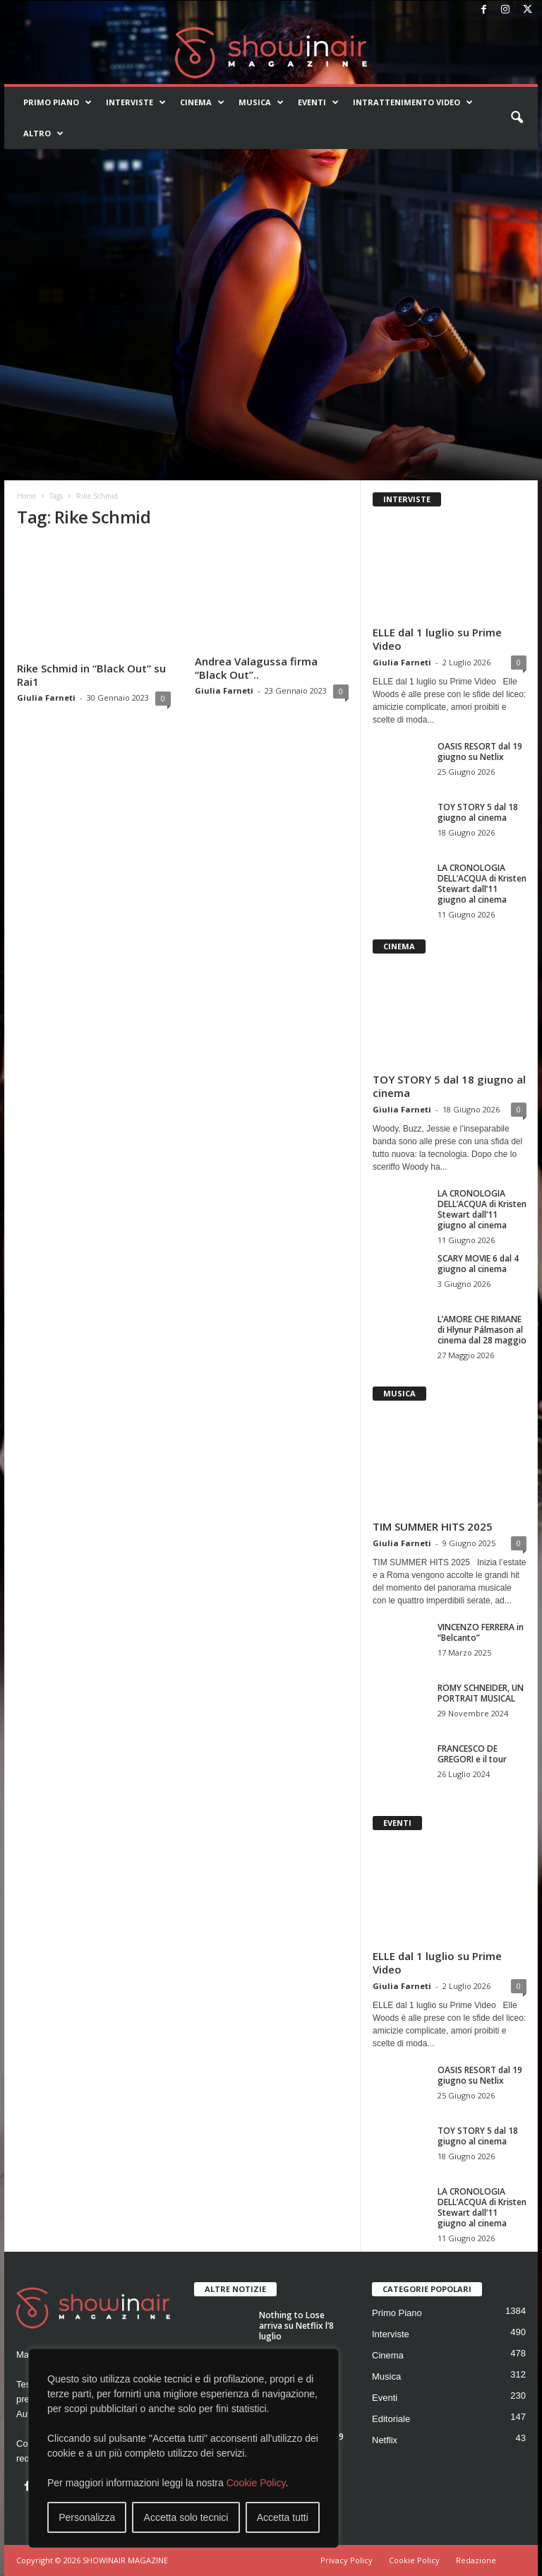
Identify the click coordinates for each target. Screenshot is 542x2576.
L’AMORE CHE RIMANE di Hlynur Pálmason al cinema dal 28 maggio (482, 1329)
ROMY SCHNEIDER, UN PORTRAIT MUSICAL (481, 1693)
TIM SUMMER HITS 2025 (433, 1526)
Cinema (202, 102)
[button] (516, 117)
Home (26, 496)
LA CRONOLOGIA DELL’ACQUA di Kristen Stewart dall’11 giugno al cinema (482, 884)
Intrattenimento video (413, 102)
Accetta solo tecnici (186, 2517)
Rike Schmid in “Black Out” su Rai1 (91, 675)
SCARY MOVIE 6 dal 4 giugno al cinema (478, 1263)
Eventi (318, 102)
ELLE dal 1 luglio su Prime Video (437, 639)
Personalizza (87, 2517)
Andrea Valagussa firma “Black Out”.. (256, 668)
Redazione (476, 2560)
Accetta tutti (282, 2517)
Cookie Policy (256, 2482)
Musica (261, 102)
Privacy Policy (346, 2560)
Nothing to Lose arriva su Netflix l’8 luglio (296, 2325)
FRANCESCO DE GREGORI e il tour (472, 1754)
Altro (43, 133)
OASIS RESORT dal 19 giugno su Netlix (480, 751)
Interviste (136, 102)
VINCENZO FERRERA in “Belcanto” (481, 1632)
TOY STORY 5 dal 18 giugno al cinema (478, 812)
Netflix (384, 2440)
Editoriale (391, 2419)
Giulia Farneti (46, 697)
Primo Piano (57, 102)
